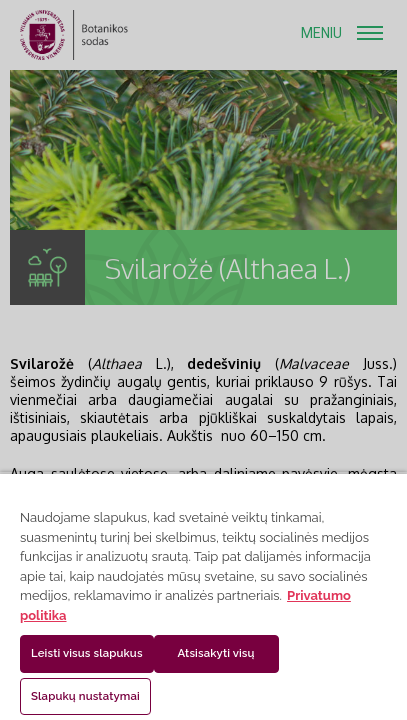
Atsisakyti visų (216, 653)
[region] (203, 596)
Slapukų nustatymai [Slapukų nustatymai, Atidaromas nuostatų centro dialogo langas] (85, 696)
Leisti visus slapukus (87, 653)
